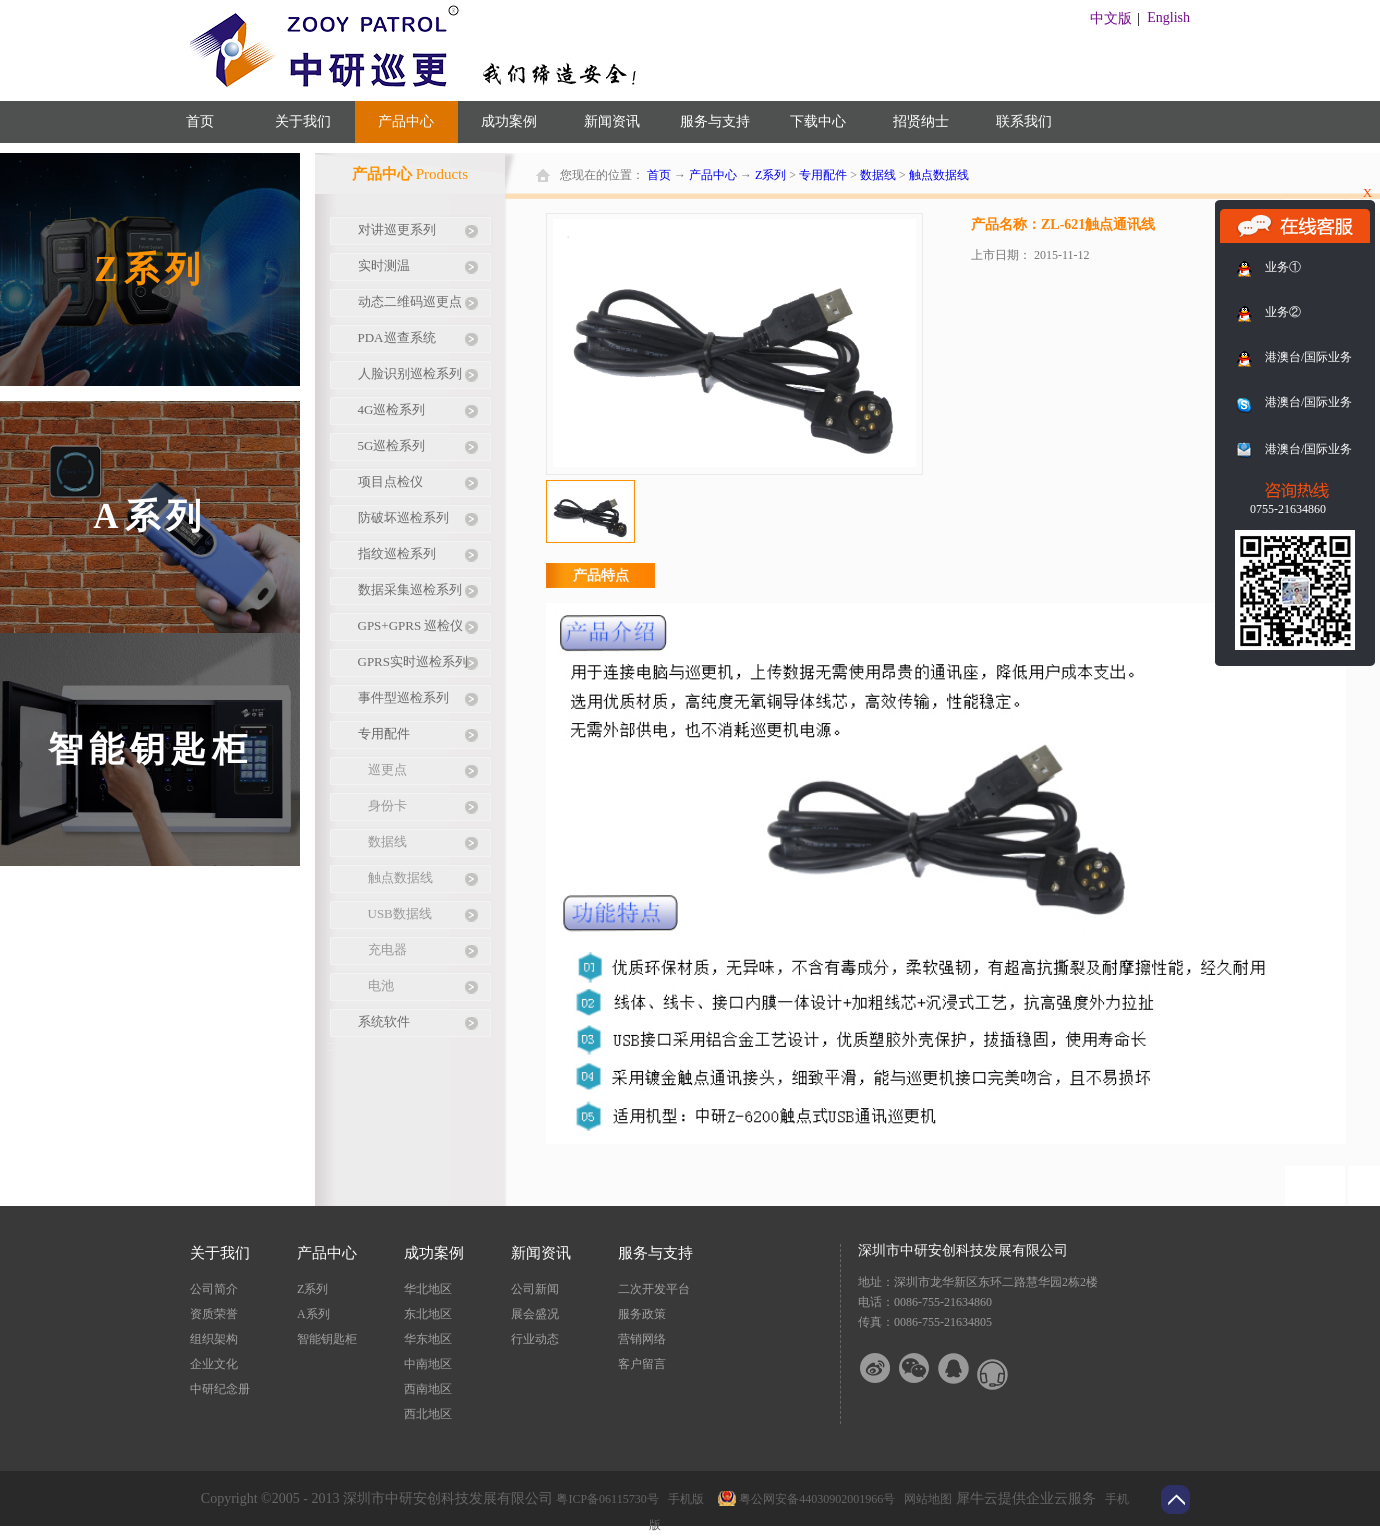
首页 (200, 121)
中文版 (1111, 18)
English (1168, 17)
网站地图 (925, 1499)
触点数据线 (939, 175)
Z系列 (770, 175)
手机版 (683, 1499)
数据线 (878, 175)
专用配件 (823, 175)
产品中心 (713, 175)
